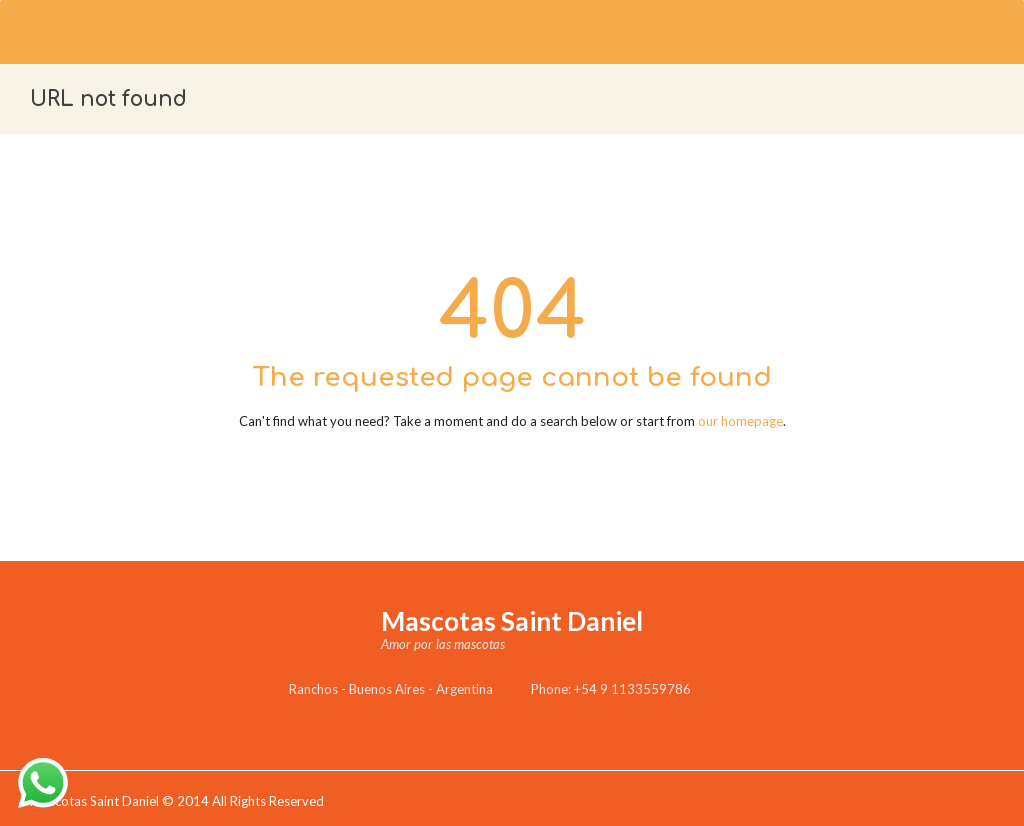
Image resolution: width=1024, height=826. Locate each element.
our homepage (740, 421)
